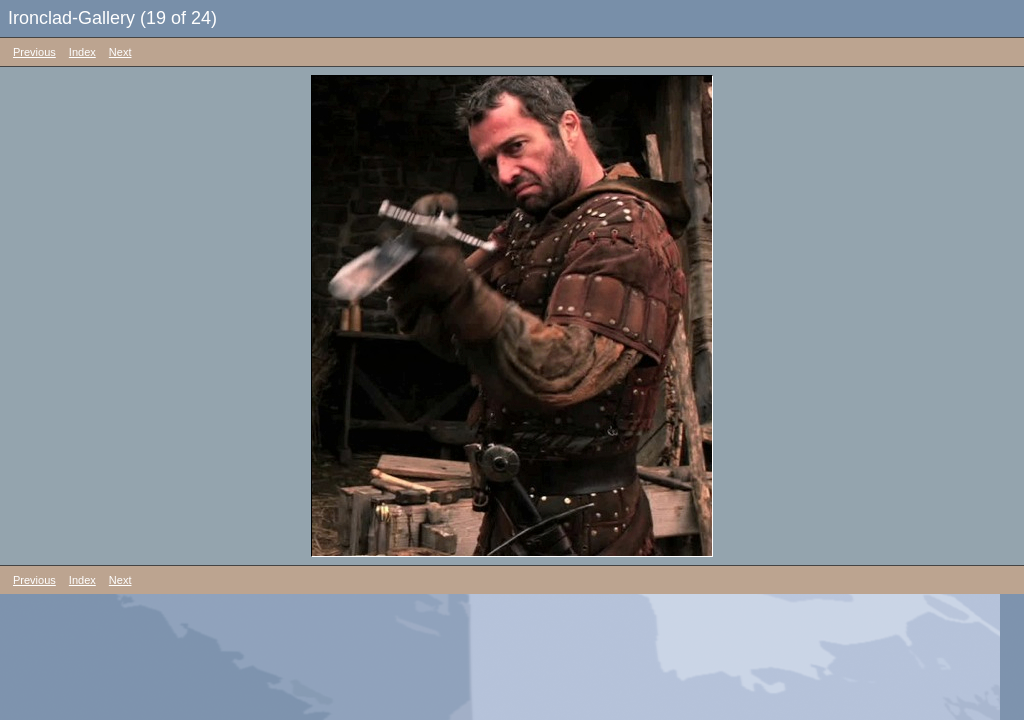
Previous (34, 52)
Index (82, 52)
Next (120, 52)
